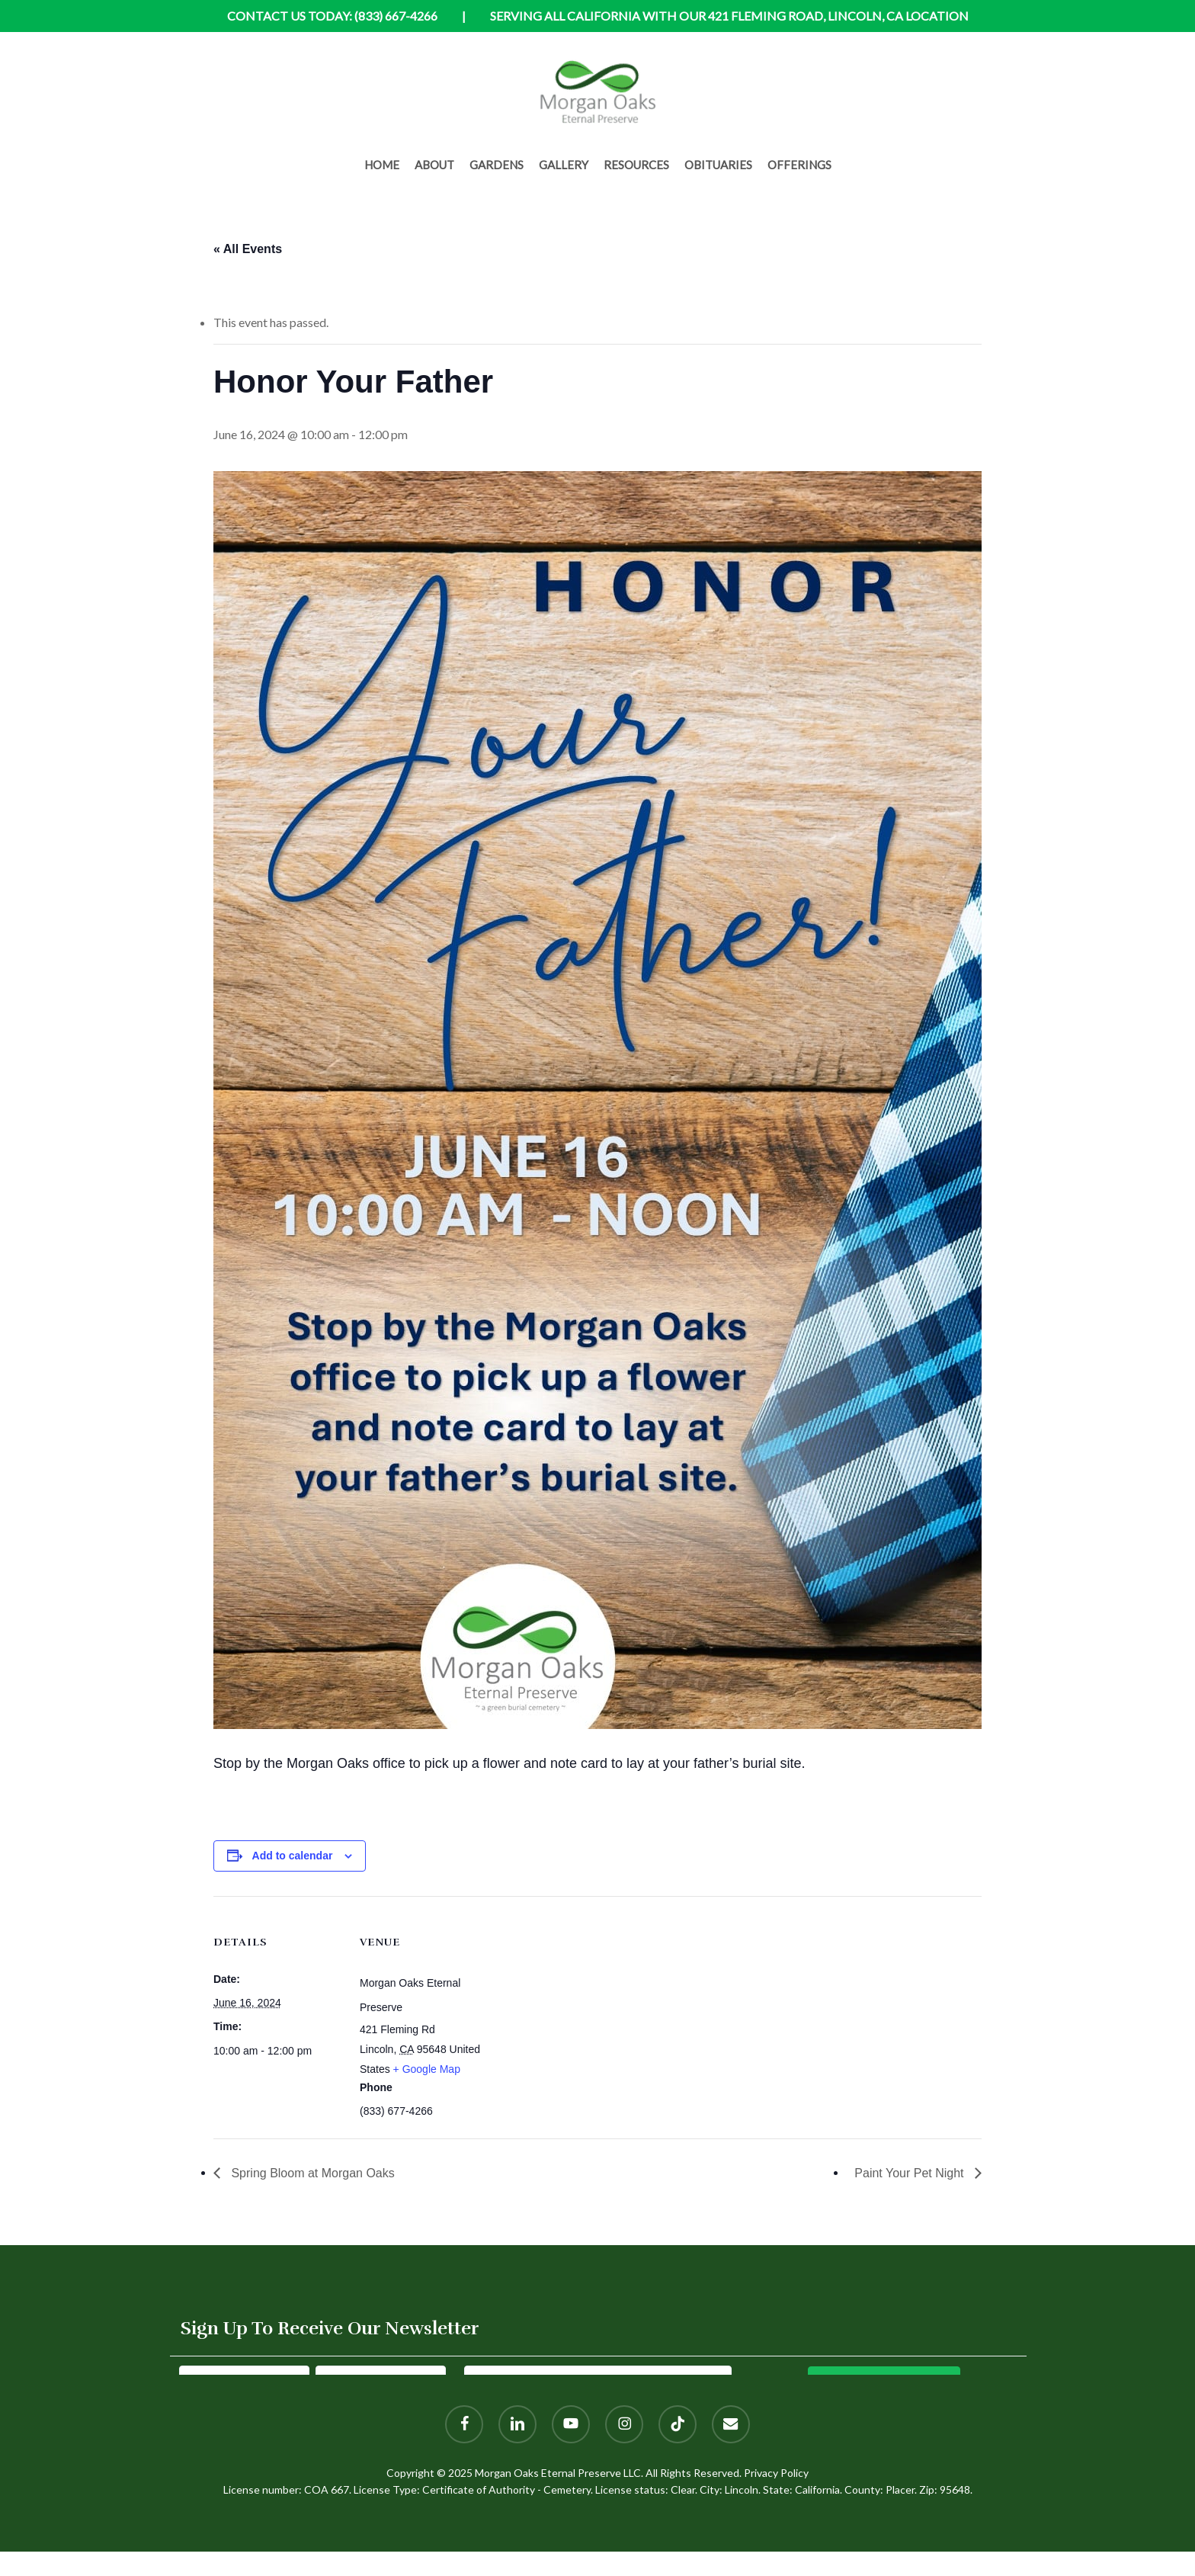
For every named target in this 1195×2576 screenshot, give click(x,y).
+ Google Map (426, 2069)
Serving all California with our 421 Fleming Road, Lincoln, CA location (729, 15)
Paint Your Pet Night (910, 2173)
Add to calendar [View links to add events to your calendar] (292, 1855)
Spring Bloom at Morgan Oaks (311, 2173)
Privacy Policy (776, 2472)
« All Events (247, 248)
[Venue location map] (586, 2001)
